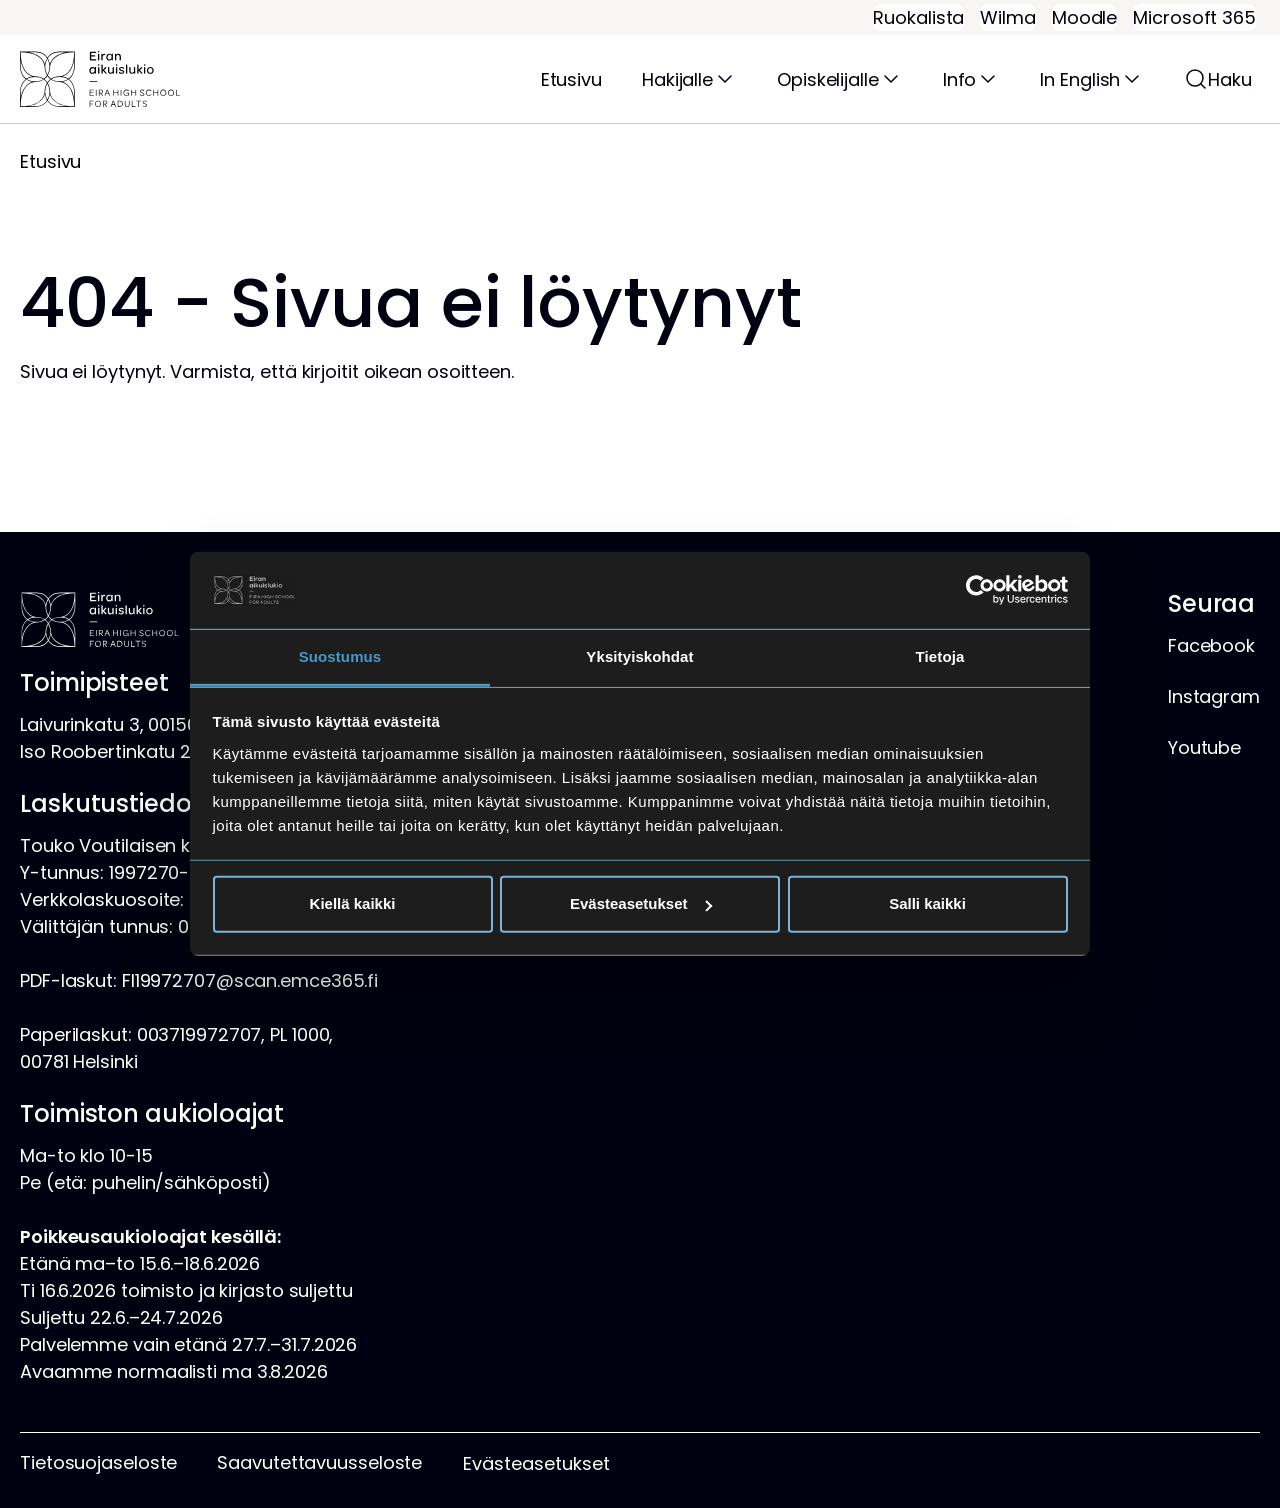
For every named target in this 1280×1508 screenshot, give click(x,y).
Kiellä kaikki (353, 903)
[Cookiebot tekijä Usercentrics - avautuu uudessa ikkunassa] (980, 590)
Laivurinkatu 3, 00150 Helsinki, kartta (174, 724)
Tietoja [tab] (940, 656)
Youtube (1204, 747)
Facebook (1211, 645)
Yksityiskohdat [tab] (639, 656)
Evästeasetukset (641, 903)
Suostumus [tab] (340, 656)
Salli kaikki (927, 903)
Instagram (1214, 696)
